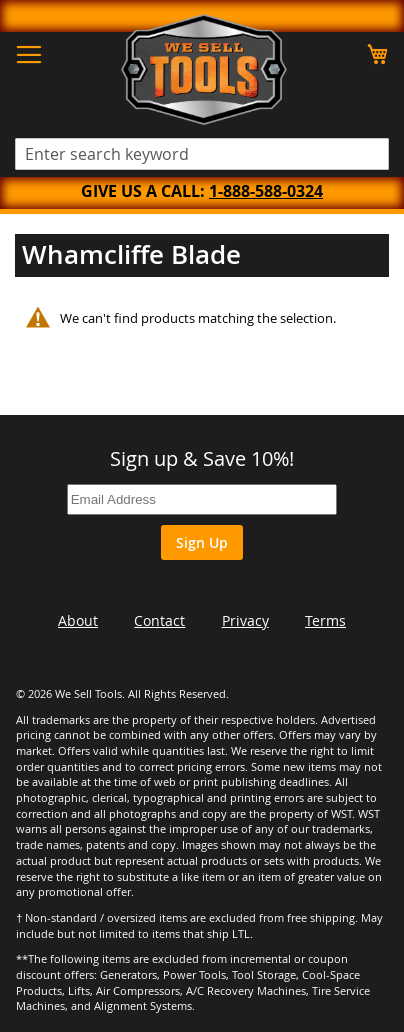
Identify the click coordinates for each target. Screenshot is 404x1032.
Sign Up (202, 542)
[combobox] (202, 154)
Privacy (245, 620)
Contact (159, 620)
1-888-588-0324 (266, 191)
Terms (325, 620)
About (78, 620)
